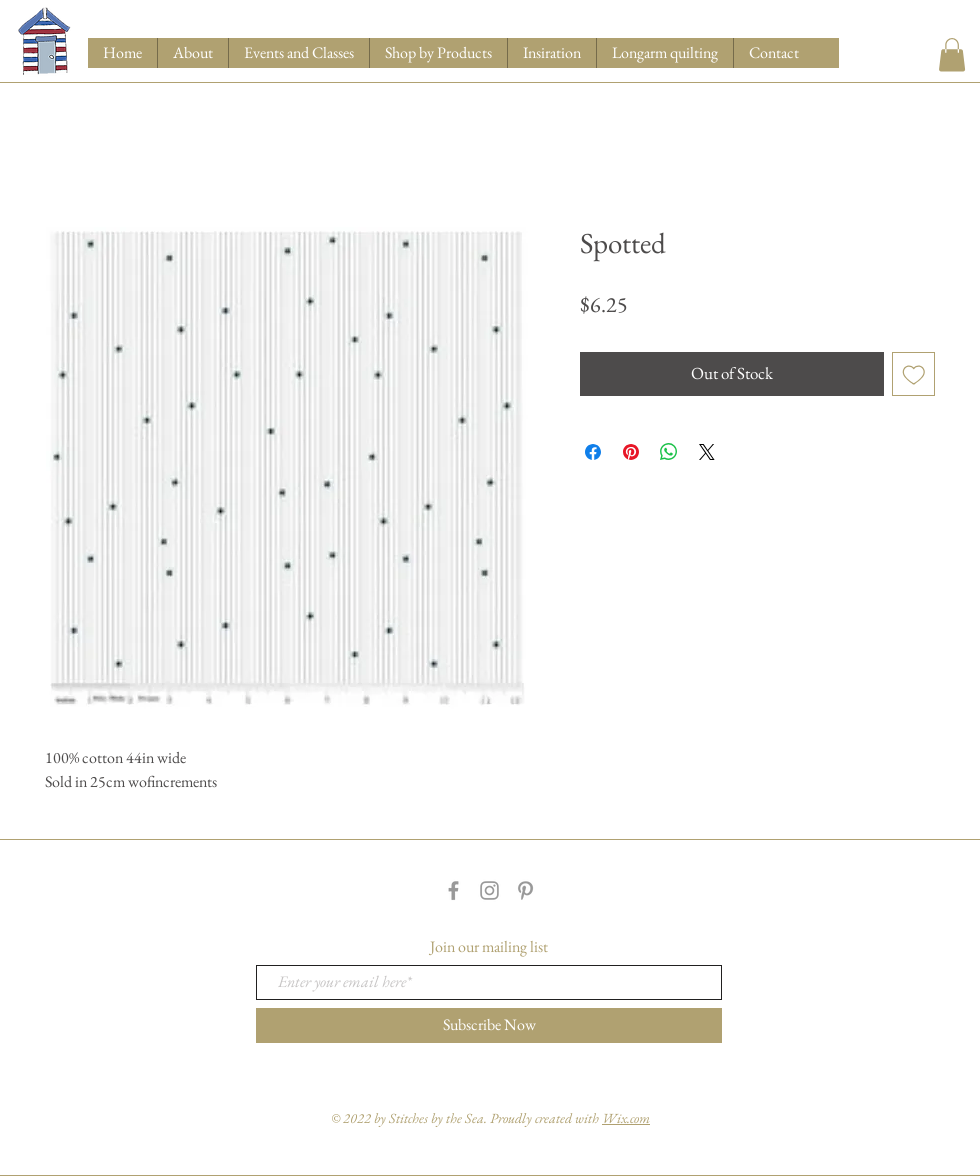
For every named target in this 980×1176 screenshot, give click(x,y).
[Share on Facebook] (593, 452)
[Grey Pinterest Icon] (525, 890)
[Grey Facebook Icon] (453, 890)
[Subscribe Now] (489, 1025)
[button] (438, 53)
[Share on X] (707, 452)
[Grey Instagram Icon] (489, 890)
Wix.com (626, 1118)
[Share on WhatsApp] (669, 452)
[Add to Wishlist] (914, 374)
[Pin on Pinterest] (631, 452)
